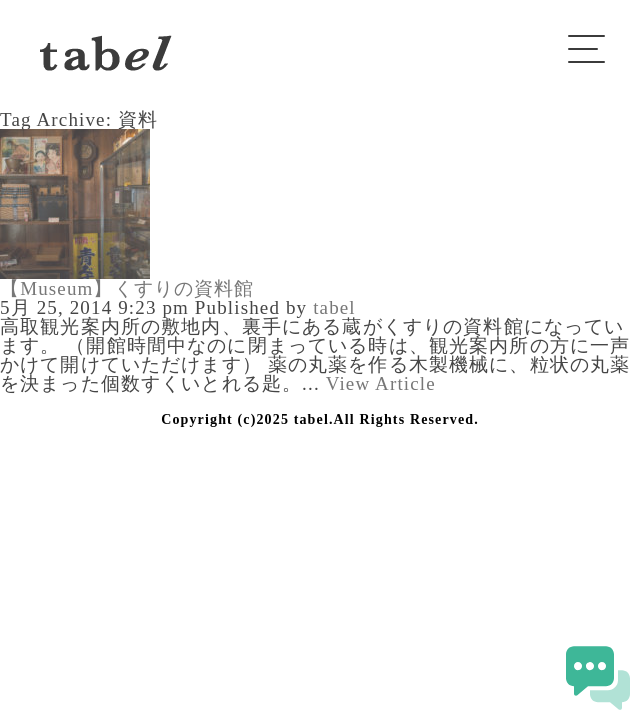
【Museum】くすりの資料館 (127, 288)
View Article (381, 383)
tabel (334, 307)
